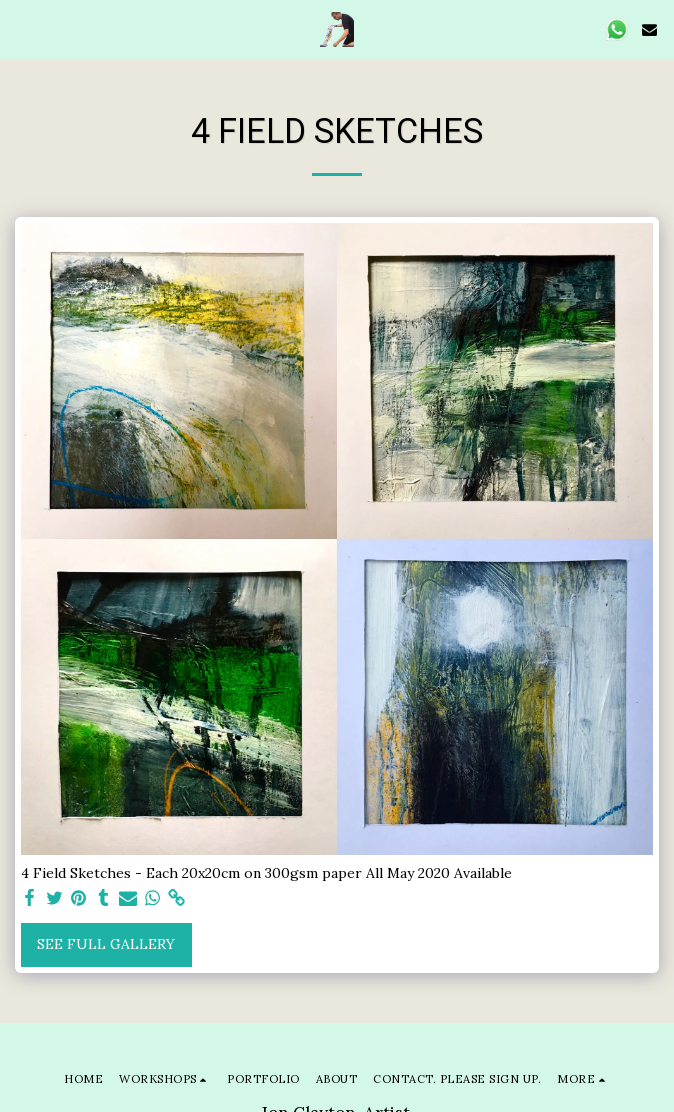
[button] (22, 28)
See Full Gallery (106, 944)
